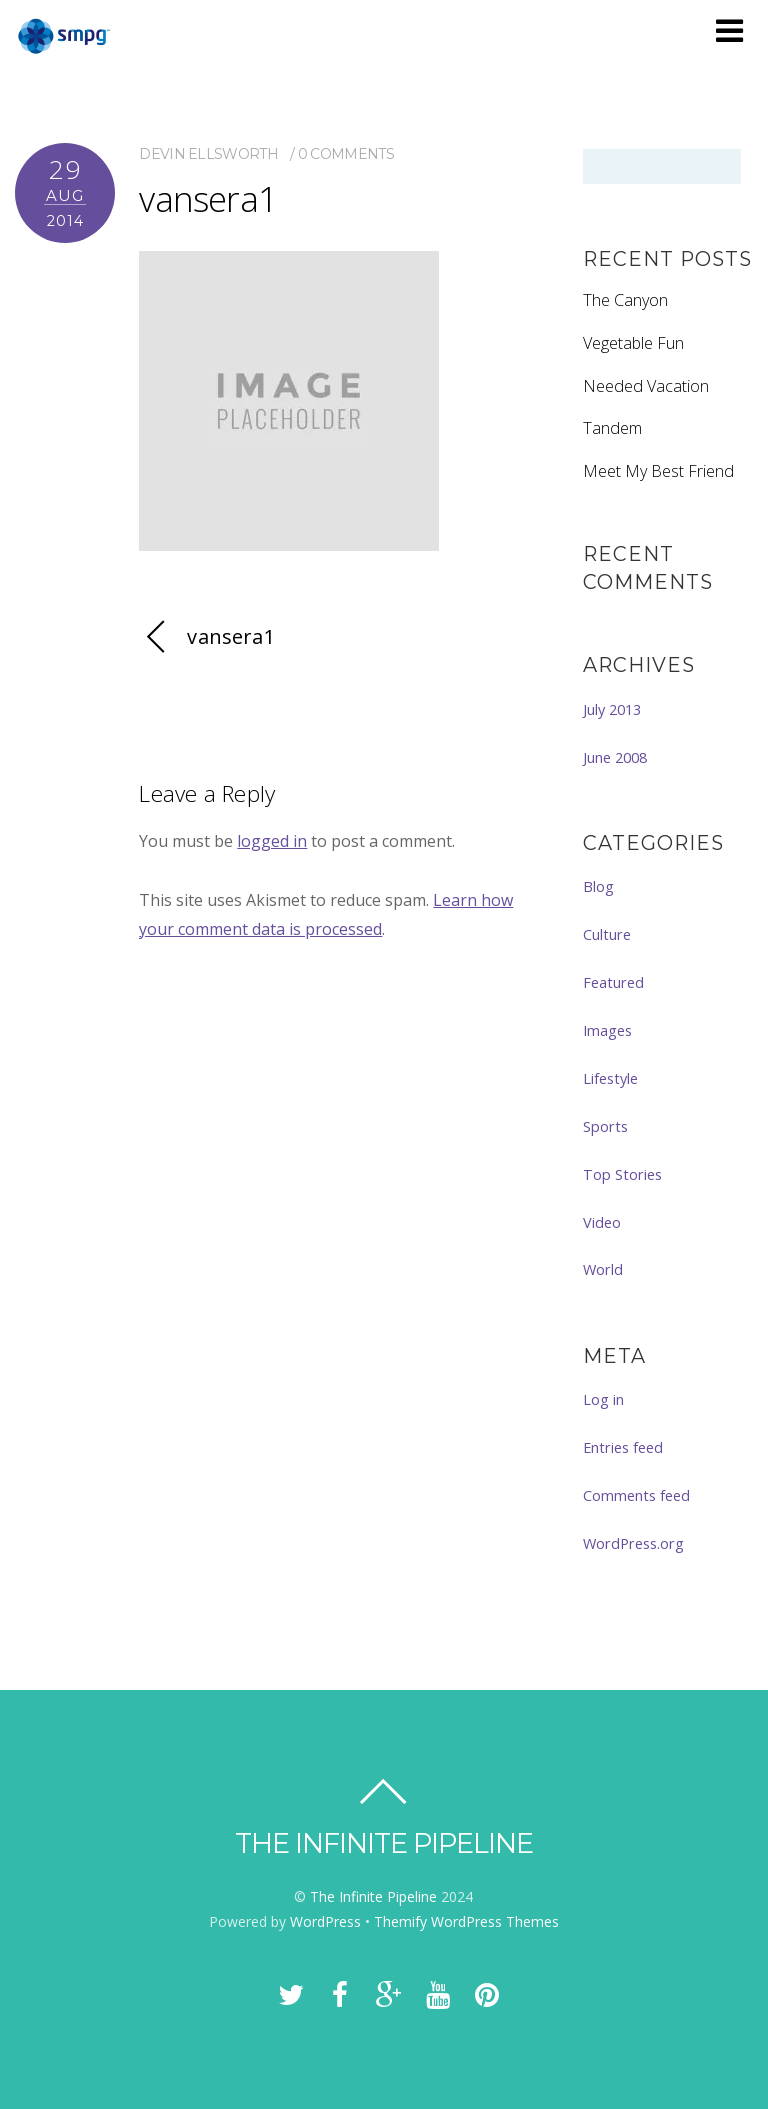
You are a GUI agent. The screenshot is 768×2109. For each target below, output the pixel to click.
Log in (603, 1399)
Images (607, 1030)
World (603, 1269)
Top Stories (622, 1174)
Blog (598, 886)
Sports (605, 1126)
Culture (607, 934)
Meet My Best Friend (658, 471)
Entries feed (623, 1447)
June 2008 (615, 757)
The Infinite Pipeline (373, 1896)
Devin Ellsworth (208, 154)
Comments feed (636, 1495)
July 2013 (612, 709)
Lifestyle (610, 1078)
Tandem (612, 428)
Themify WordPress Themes (466, 1921)
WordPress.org (633, 1543)
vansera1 (208, 198)
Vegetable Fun (633, 343)
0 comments (346, 154)
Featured (613, 982)
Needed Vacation (646, 386)
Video (602, 1222)
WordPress (325, 1921)
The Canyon (625, 300)
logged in (272, 841)
